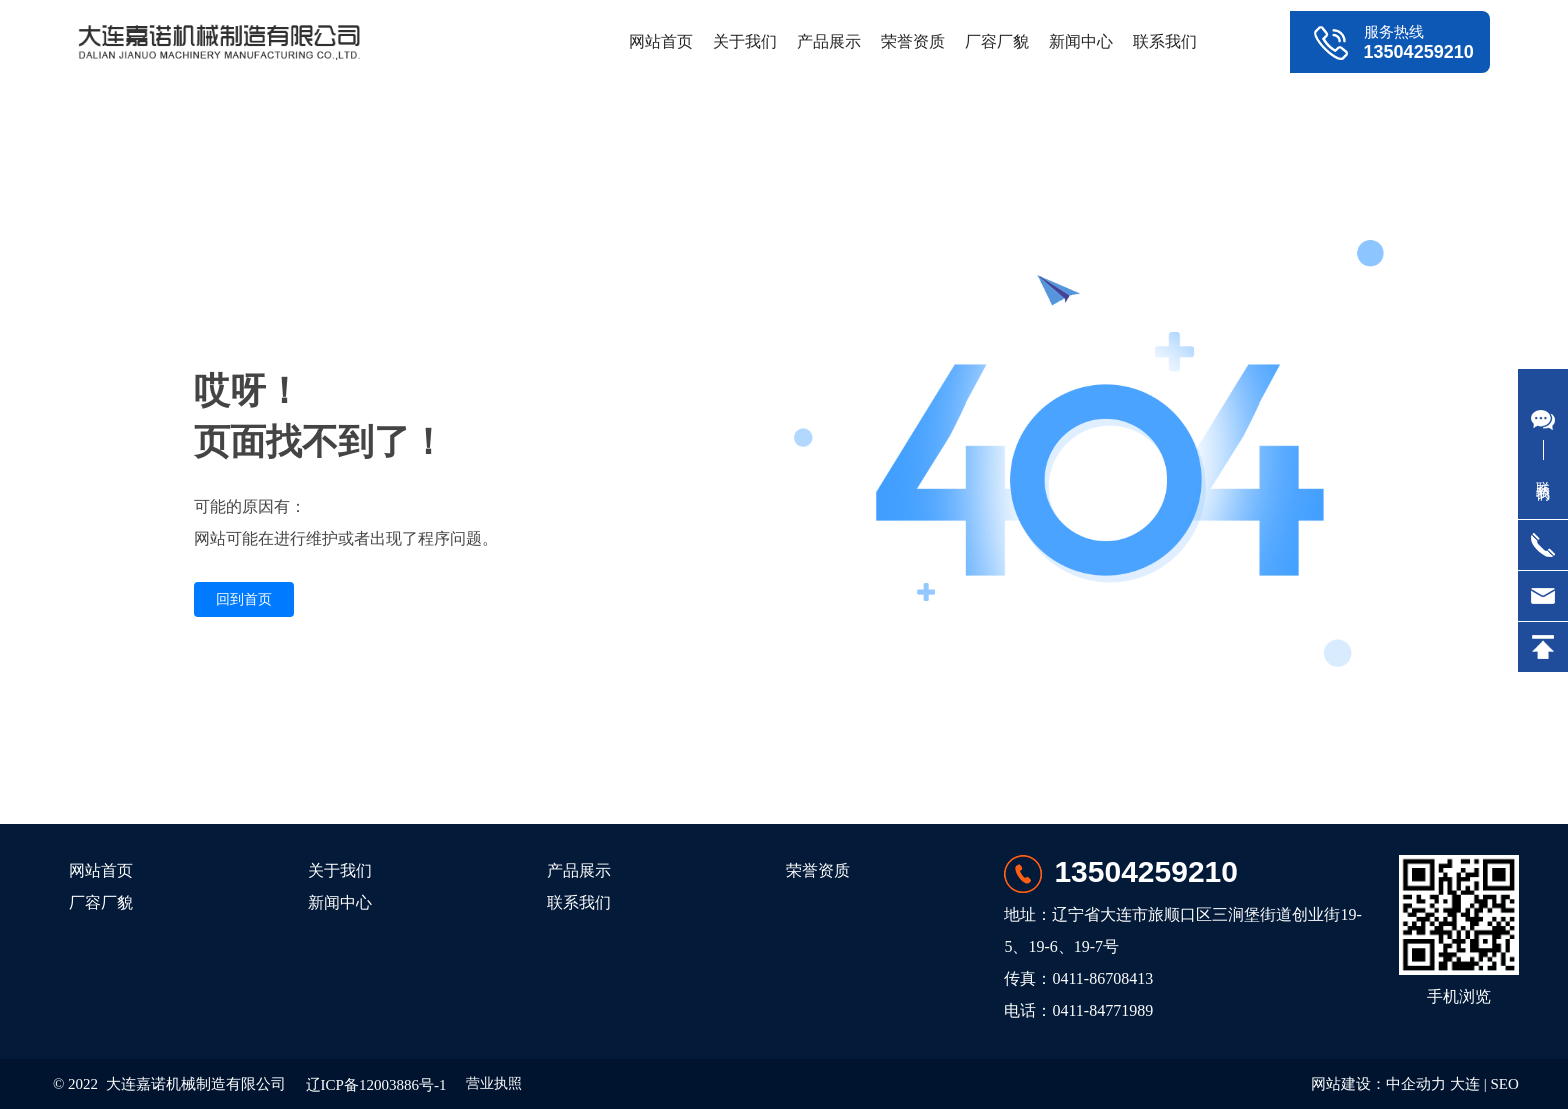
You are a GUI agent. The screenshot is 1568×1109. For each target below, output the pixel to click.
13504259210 (1419, 52)
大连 (1465, 1084)
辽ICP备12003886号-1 (376, 1085)
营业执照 (494, 1083)
